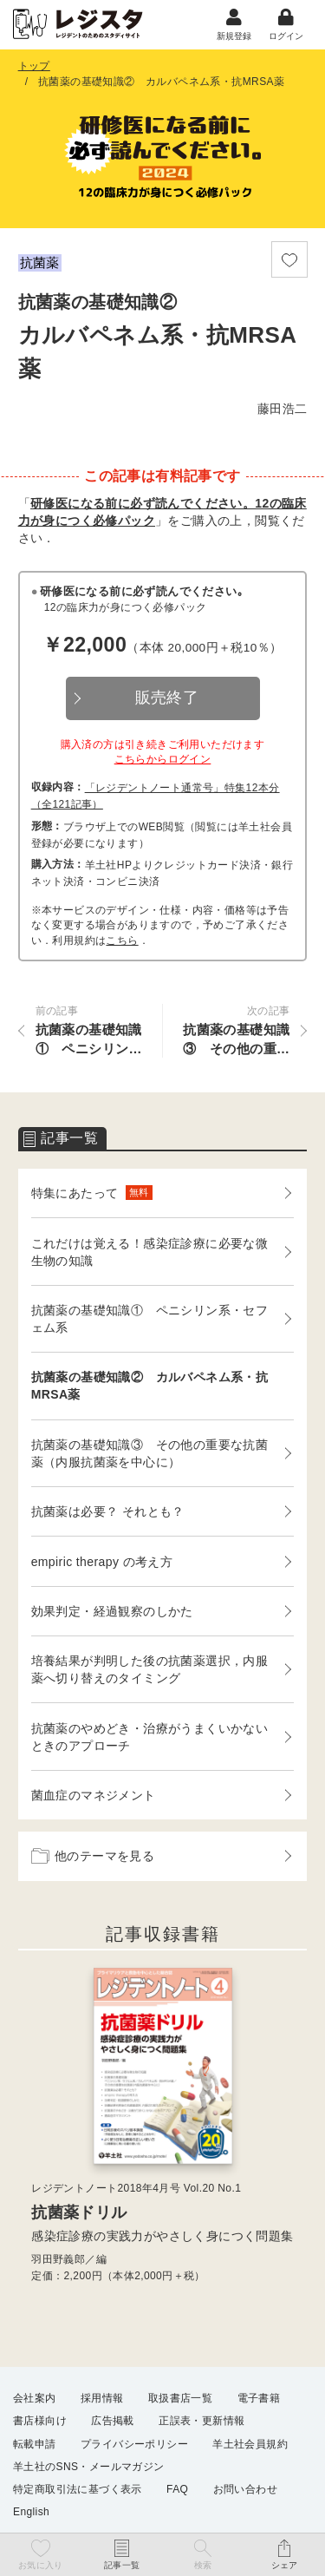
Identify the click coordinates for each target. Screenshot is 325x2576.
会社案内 (34, 2398)
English (31, 2512)
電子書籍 (259, 2398)
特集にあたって (92, 1192)
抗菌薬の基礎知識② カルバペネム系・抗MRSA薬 (150, 1385)
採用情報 (102, 2398)
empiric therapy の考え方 (102, 1562)
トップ (34, 66)
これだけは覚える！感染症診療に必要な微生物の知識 (150, 1252)
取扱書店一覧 (180, 2398)
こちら (122, 940)
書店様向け (40, 2421)
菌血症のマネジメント (93, 1795)
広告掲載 (112, 2421)
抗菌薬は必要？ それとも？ (108, 1511)
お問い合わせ (245, 2489)
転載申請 (34, 2444)
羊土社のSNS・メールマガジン (89, 2467)
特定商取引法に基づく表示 (77, 2489)
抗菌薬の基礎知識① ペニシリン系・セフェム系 (150, 1318)
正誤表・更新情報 (201, 2421)
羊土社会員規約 (250, 2444)
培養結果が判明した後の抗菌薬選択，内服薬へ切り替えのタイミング (150, 1669)
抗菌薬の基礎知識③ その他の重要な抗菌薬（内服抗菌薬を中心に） (150, 1453)
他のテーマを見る (93, 1856)
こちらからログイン (162, 759)
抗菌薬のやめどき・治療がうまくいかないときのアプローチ (150, 1737)
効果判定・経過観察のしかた (112, 1611)
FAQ (177, 2489)
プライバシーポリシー (134, 2444)
